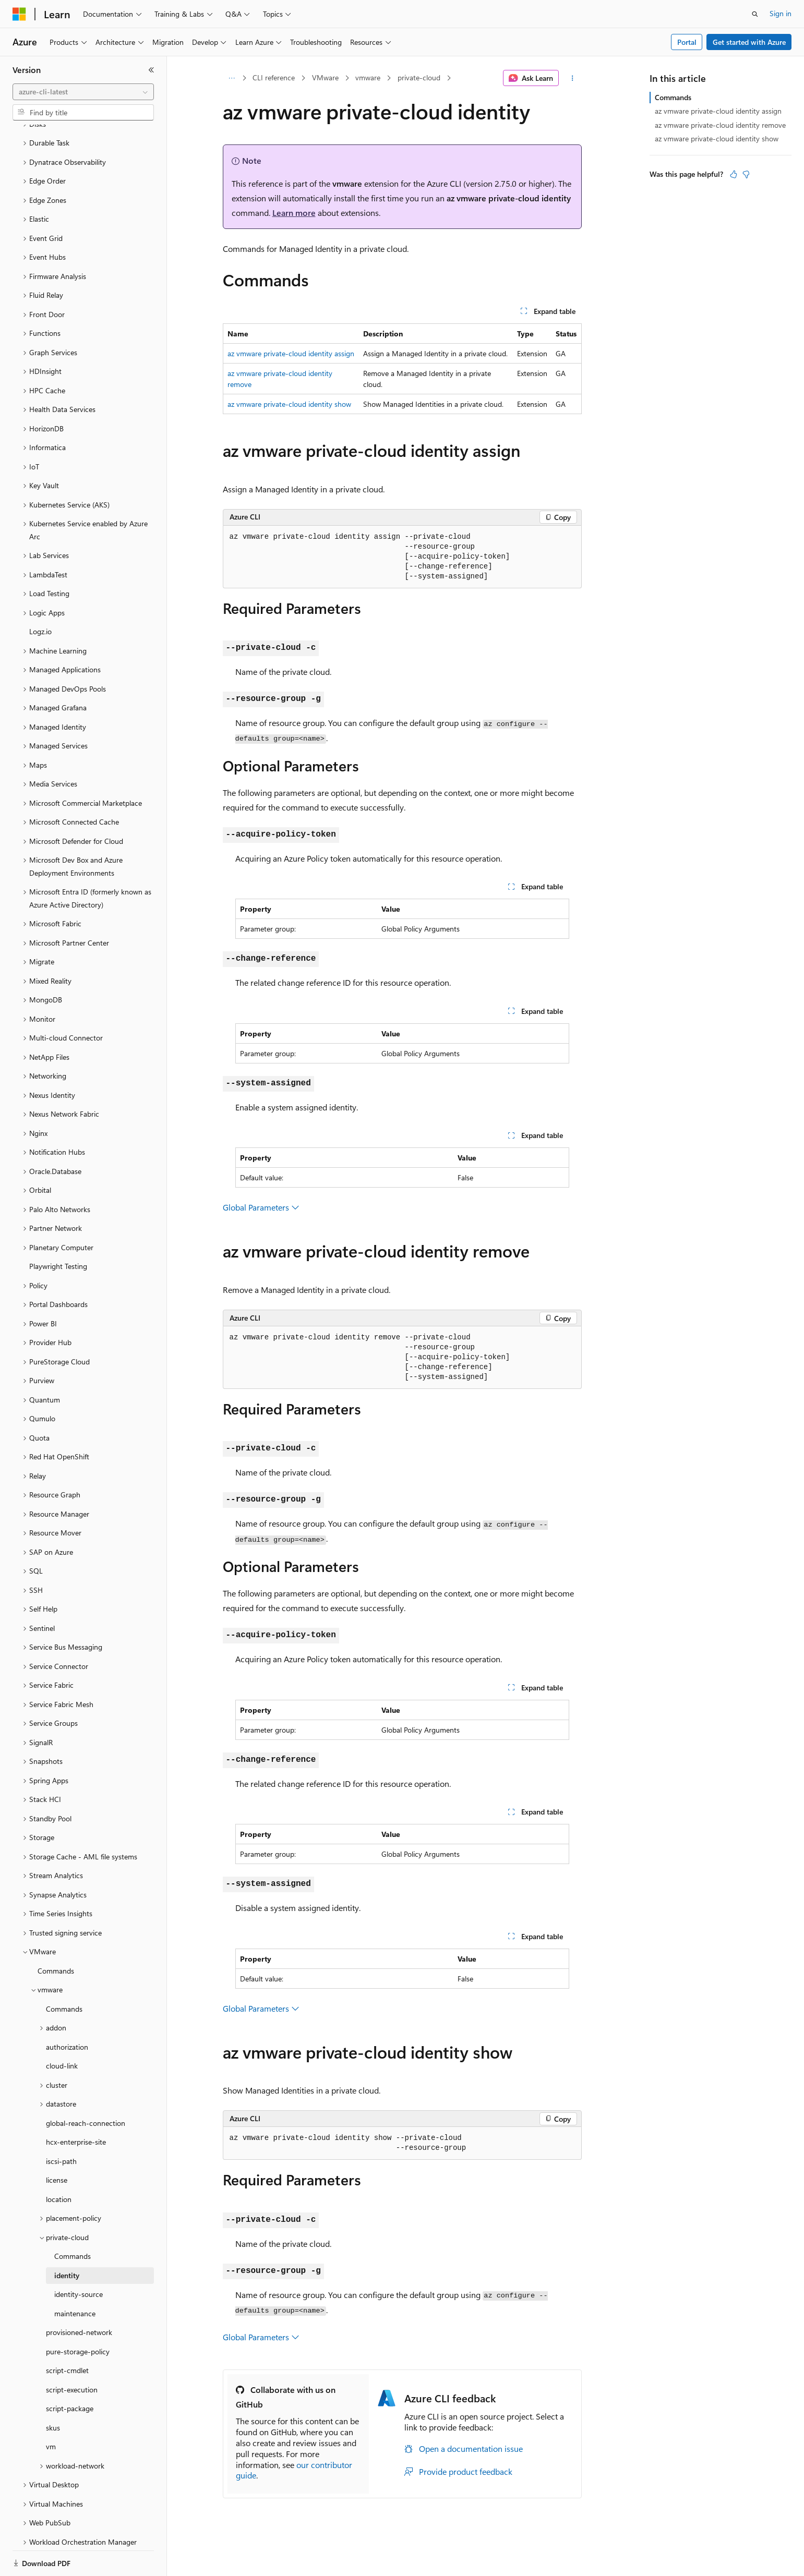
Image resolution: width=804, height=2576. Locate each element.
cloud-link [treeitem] (62, 2030)
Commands (673, 97)
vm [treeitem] (51, 2410)
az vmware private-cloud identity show (289, 404)
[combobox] (83, 91)
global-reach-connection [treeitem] (85, 2087)
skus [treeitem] (53, 2392)
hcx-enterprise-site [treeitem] (76, 2106)
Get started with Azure (749, 42)
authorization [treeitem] (67, 2011)
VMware (325, 77)
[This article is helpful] (733, 174)
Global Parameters (261, 1207)
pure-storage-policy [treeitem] (78, 2315)
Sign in (780, 13)
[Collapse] (151, 70)
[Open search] (755, 14)
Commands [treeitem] (56, 1935)
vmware (367, 77)
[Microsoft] (19, 14)
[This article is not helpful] (746, 174)
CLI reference (274, 77)
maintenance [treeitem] (74, 2277)
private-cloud (419, 77)
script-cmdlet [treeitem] (67, 2334)
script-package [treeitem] (69, 2372)
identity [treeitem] (66, 2239)
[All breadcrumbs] (232, 78)
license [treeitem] (56, 2144)
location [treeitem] (58, 2163)
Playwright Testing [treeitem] (58, 1230)
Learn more (294, 212)
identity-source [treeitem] (78, 2258)
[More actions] (572, 78)
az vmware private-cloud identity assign (290, 353)
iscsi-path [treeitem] (61, 2125)
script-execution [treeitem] (72, 2354)
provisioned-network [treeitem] (79, 2296)
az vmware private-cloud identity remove (720, 125)
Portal (687, 42)
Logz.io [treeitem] (40, 595)
